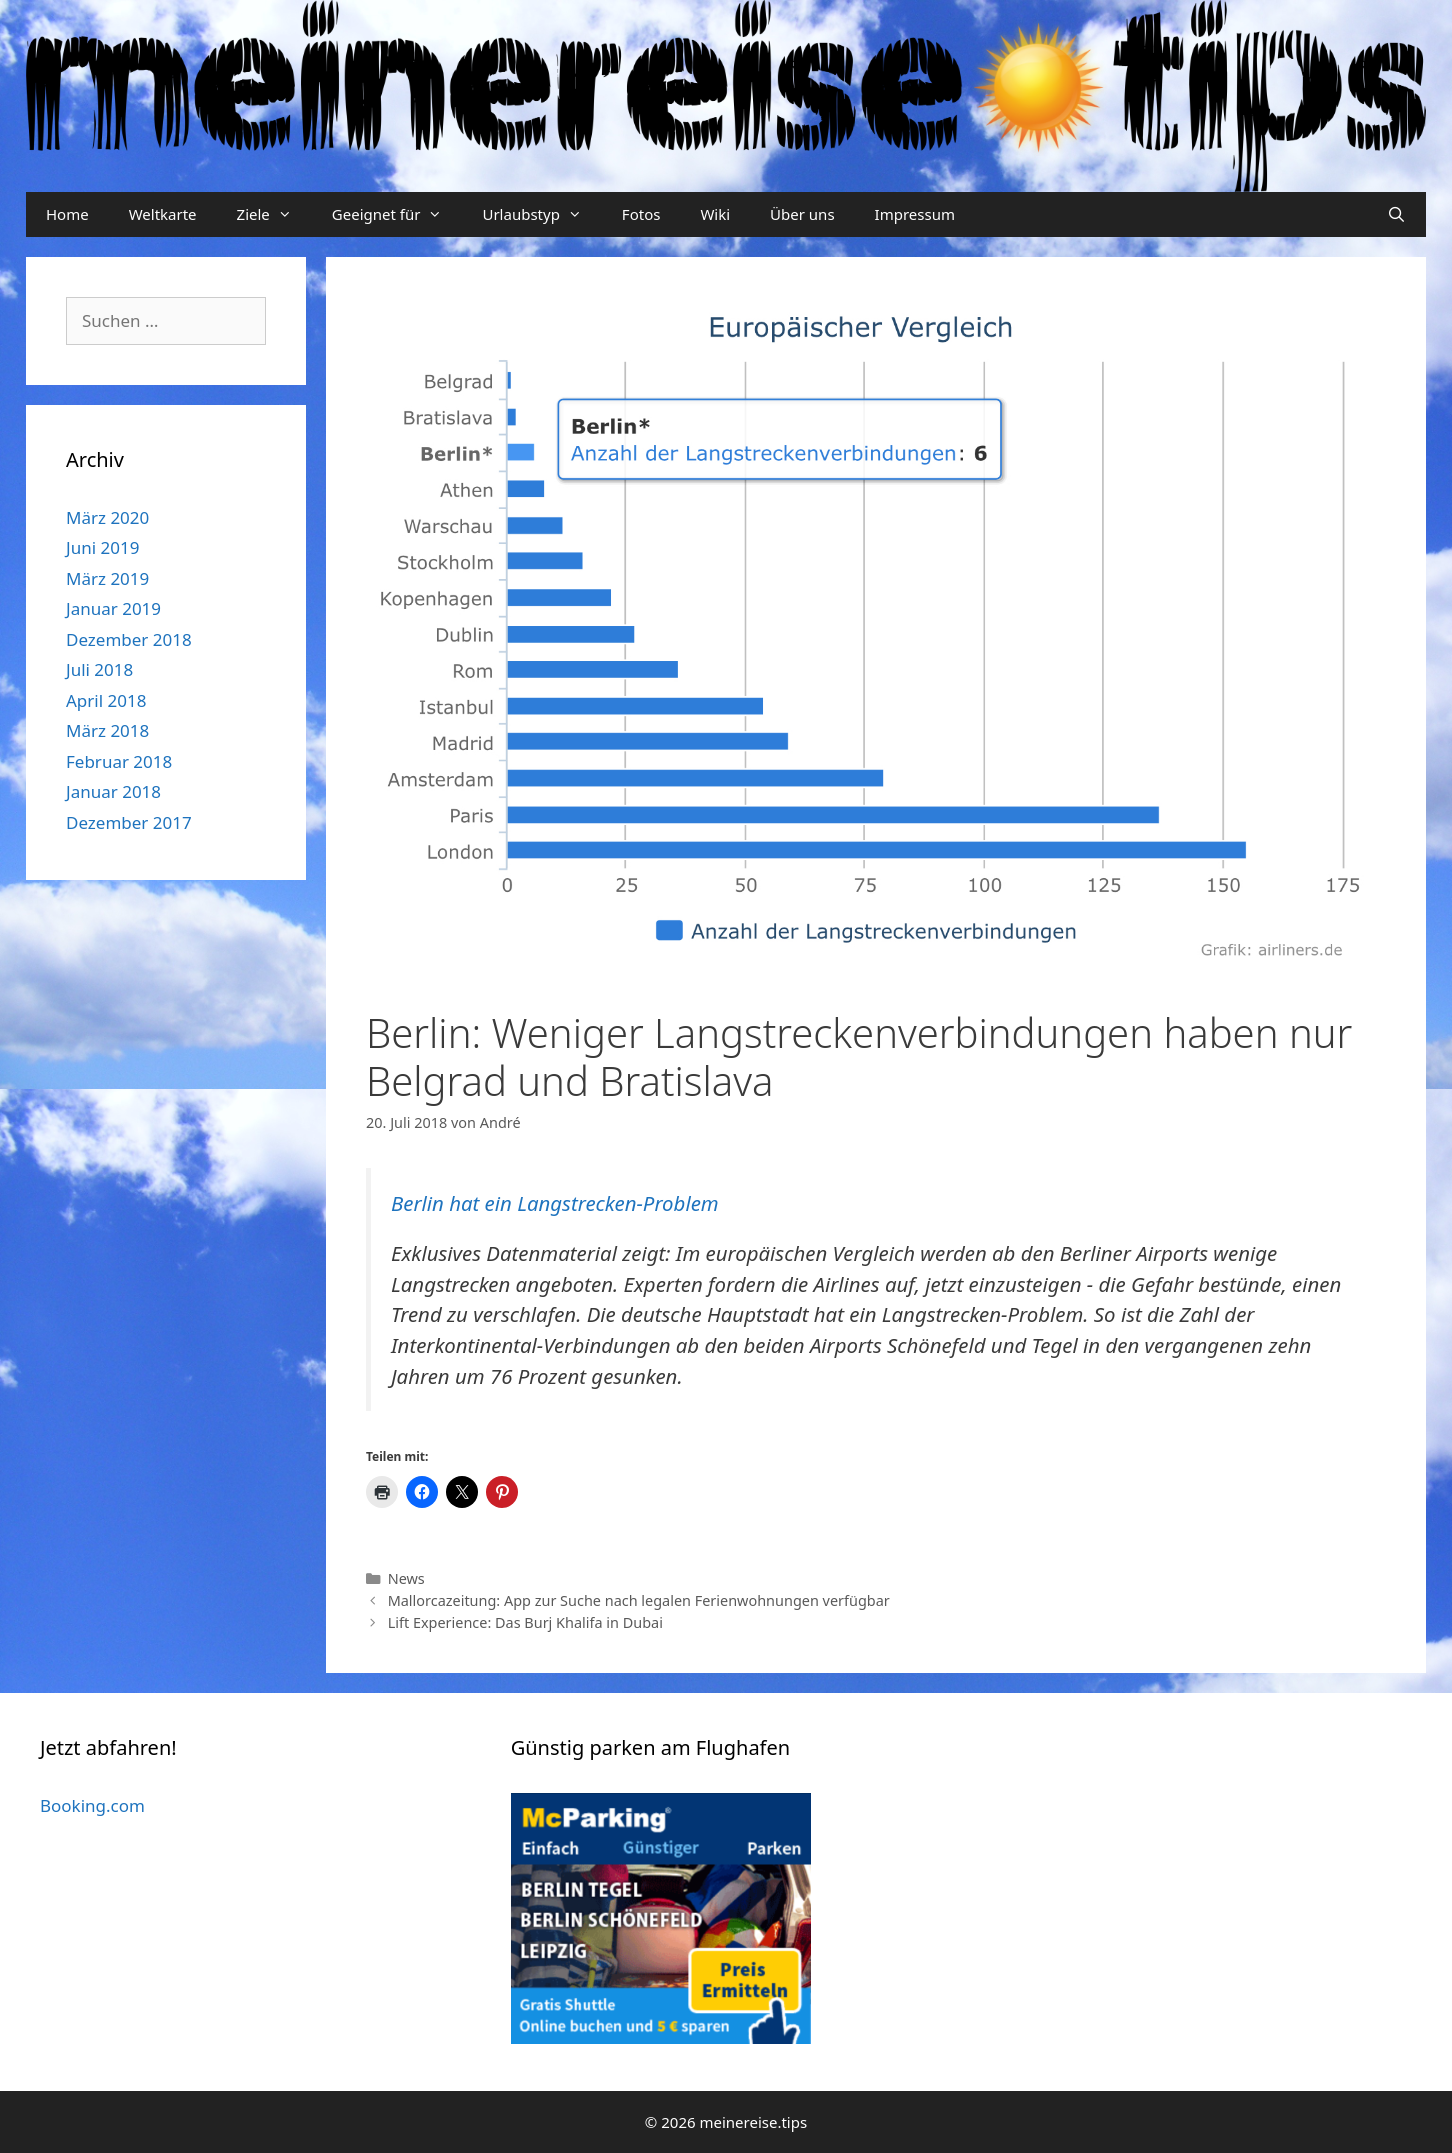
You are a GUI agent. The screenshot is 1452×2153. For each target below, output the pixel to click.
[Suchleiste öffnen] (1396, 214)
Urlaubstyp (541, 214)
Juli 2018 (99, 669)
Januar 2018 (113, 791)
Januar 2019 (113, 608)
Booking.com (92, 1805)
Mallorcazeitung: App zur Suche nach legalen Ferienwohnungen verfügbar (639, 1600)
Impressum (915, 214)
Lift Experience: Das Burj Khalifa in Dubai (525, 1622)
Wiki (715, 214)
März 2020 (107, 517)
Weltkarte (163, 214)
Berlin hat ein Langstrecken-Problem (555, 1203)
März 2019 (107, 578)
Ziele (274, 214)
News (406, 1578)
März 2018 (107, 730)
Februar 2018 (119, 761)
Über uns (802, 214)
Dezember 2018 (129, 639)
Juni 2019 (102, 547)
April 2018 (106, 700)
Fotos (641, 214)
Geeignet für (397, 214)
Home (67, 214)
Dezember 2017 (129, 822)
